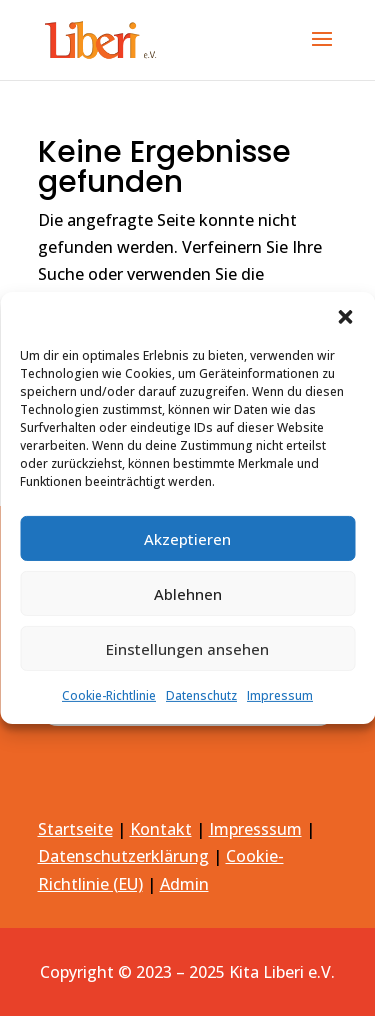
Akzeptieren (187, 538)
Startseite (75, 829)
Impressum (280, 695)
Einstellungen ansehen (187, 648)
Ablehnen (188, 593)
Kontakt (161, 829)
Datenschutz (201, 695)
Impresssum (255, 829)
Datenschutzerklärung (123, 856)
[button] (345, 317)
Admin (184, 884)
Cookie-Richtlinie (109, 695)
